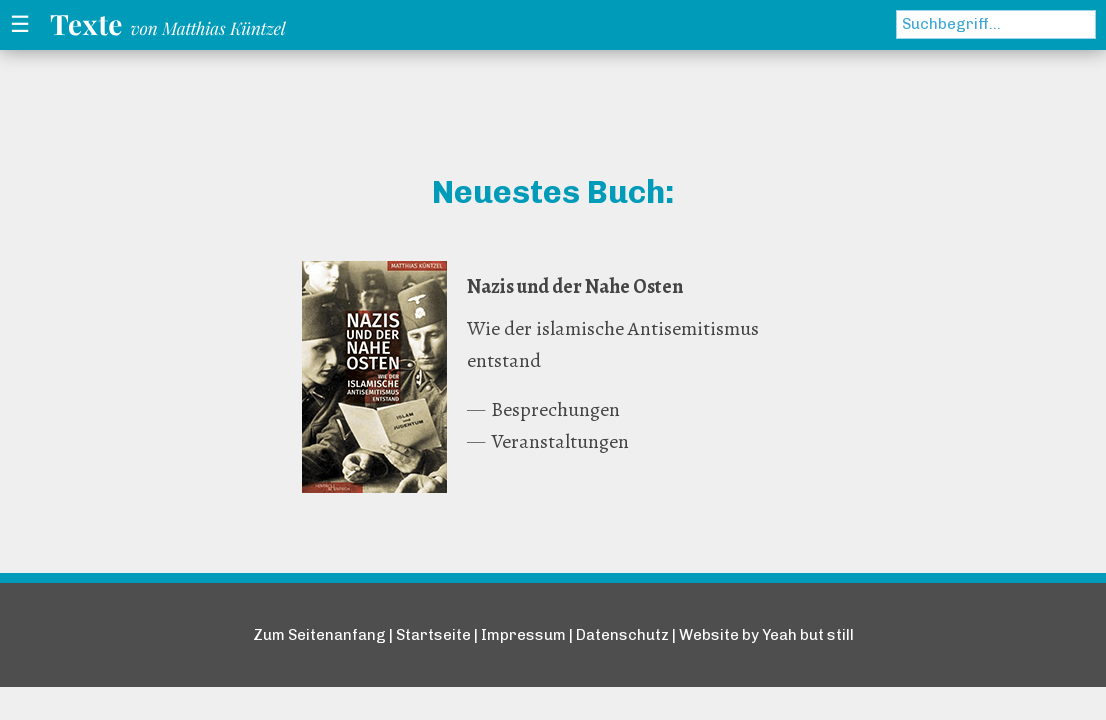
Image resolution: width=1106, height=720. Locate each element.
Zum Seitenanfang (319, 635)
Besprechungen (555, 409)
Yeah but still (808, 635)
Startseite (433, 635)
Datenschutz (622, 635)
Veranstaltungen (560, 441)
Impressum (523, 635)
